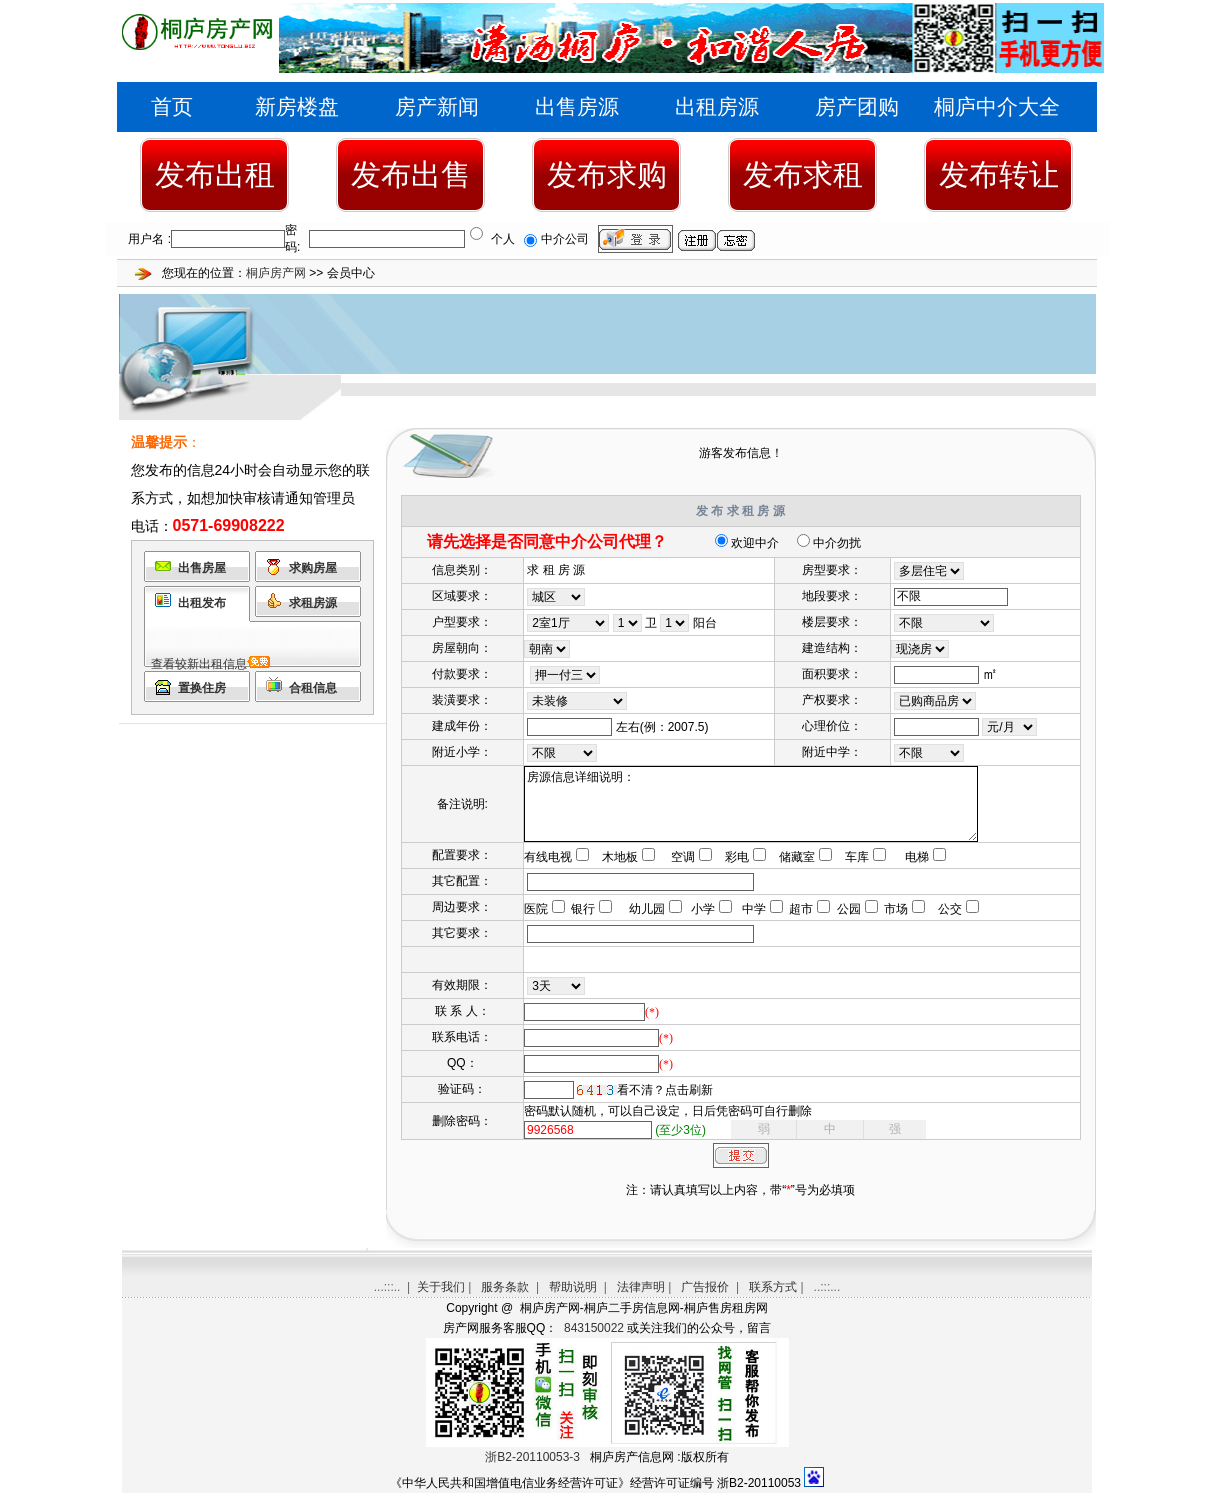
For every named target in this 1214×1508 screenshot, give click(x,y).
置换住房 (202, 688)
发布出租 (215, 174)
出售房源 (577, 106)
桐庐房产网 (276, 273)
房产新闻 (437, 106)
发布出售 (411, 174)
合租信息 (313, 688)
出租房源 (717, 106)
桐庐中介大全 (997, 106)
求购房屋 (313, 568)
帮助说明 (573, 1302)
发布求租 (803, 174)
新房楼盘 (297, 106)
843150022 (592, 1343)
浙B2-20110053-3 (532, 1472)
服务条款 (505, 1302)
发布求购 (607, 174)
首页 (172, 106)
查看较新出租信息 (199, 664)
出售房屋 (202, 568)
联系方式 (773, 1302)
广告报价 (705, 1302)
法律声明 (641, 1302)
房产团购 (857, 106)
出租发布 (202, 603)
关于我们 (441, 1302)
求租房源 (313, 603)
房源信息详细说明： (774, 811)
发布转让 (999, 174)
